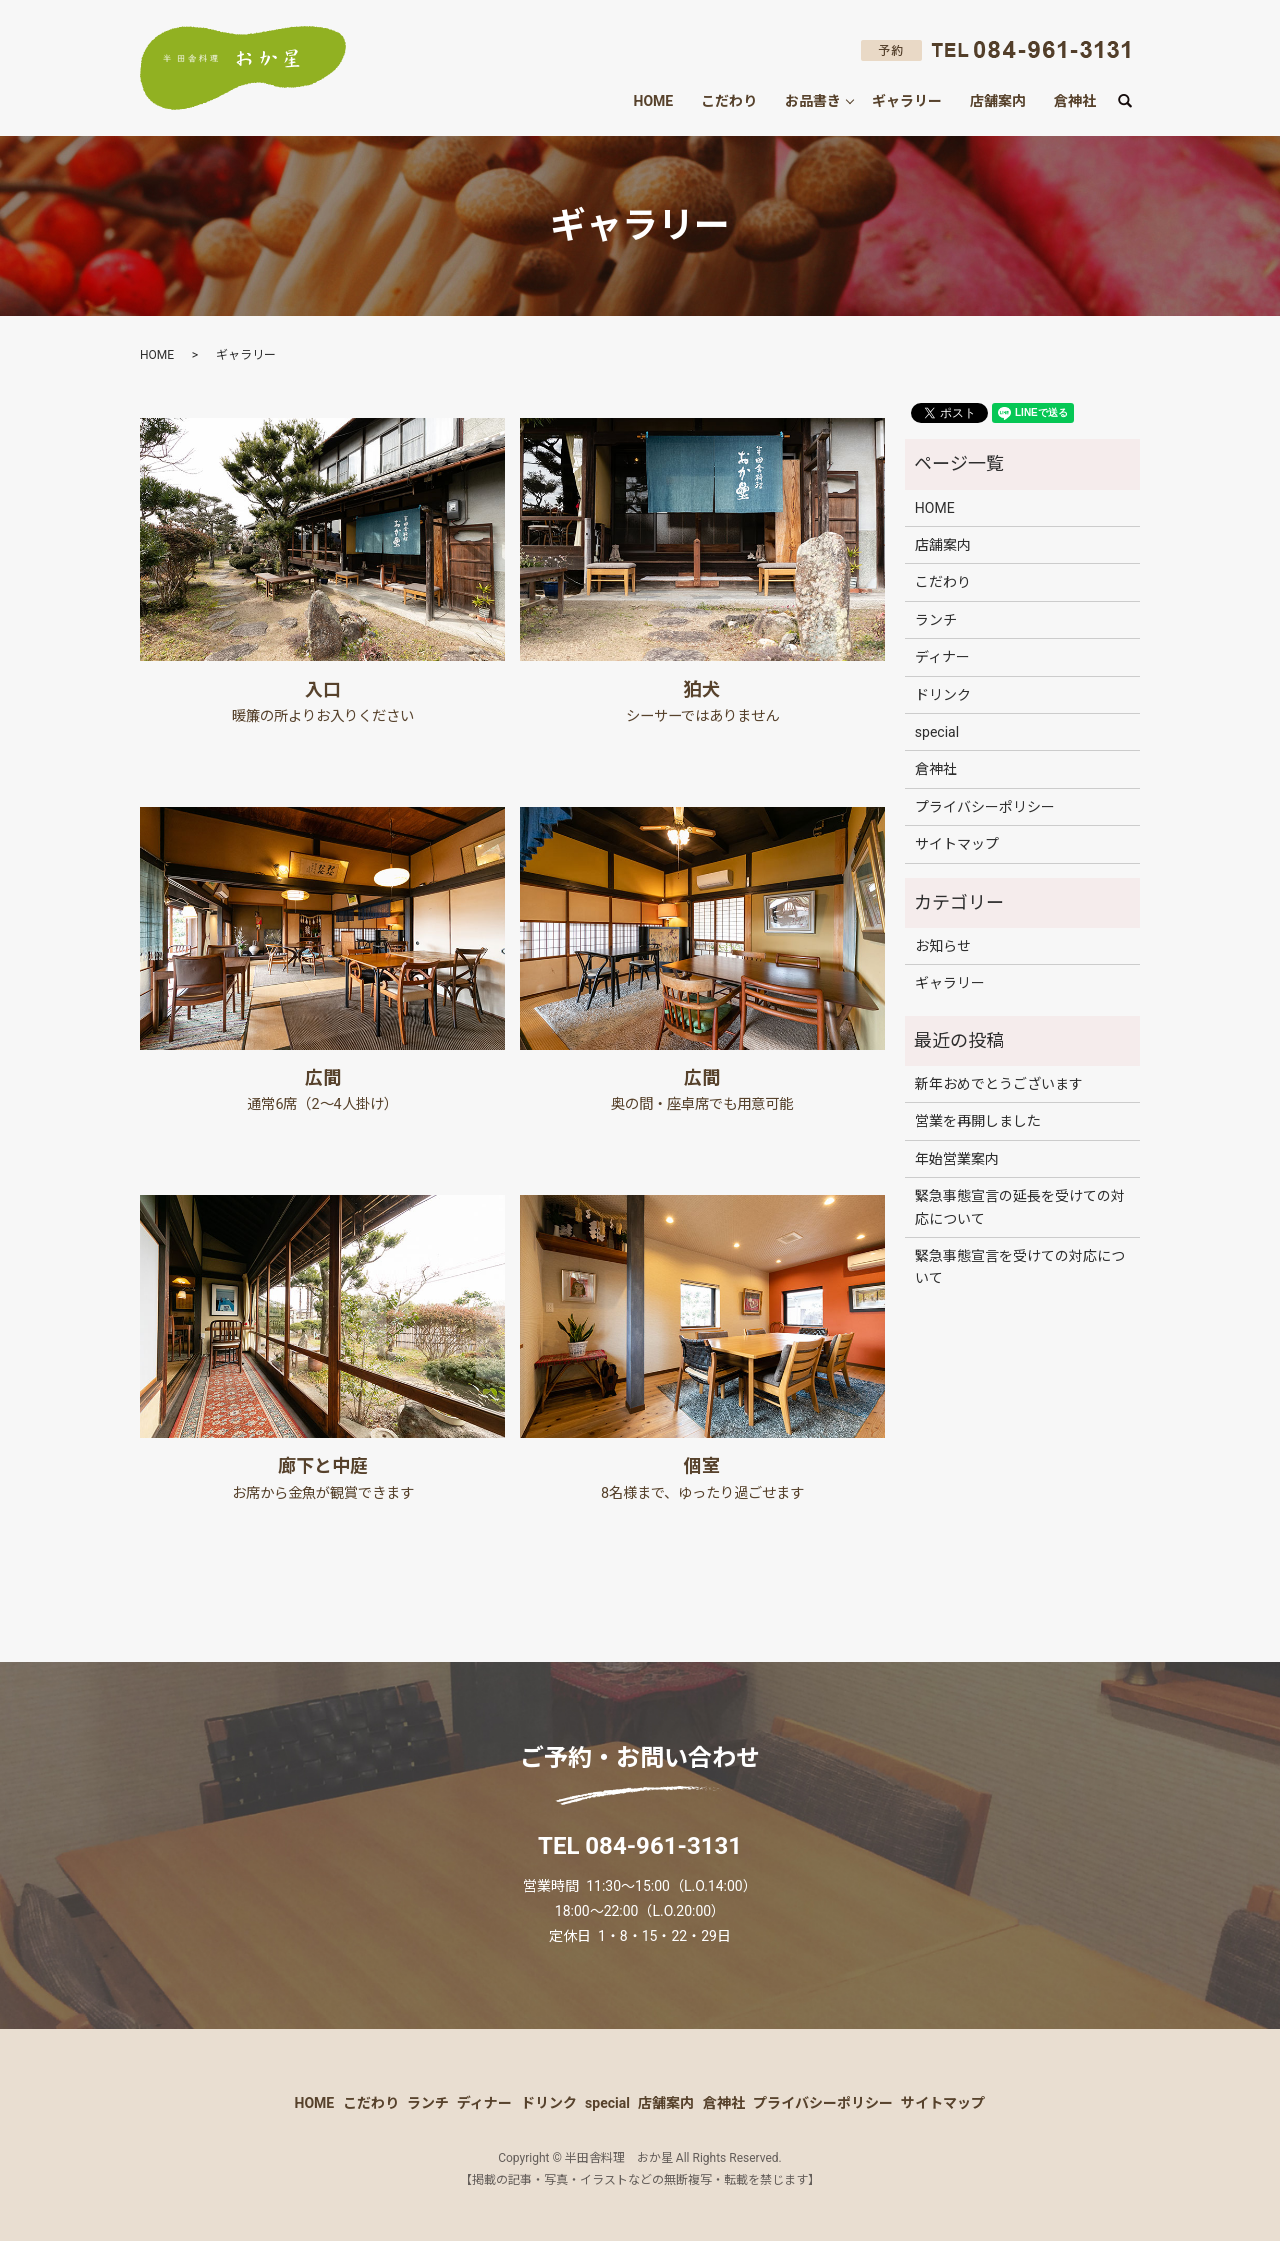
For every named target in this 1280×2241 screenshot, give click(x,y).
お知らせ (943, 946)
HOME (654, 101)
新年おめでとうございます (999, 1084)
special (937, 732)
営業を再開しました (978, 1121)
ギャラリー (907, 101)
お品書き (813, 101)
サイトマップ (957, 844)
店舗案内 (998, 101)
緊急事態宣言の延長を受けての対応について (1020, 1207)
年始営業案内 (957, 1159)
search (1133, 102)
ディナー (942, 657)
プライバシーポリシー (985, 807)
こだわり (729, 101)
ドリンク (943, 695)
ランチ (936, 620)
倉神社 (1075, 101)
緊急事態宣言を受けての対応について (1020, 1267)
